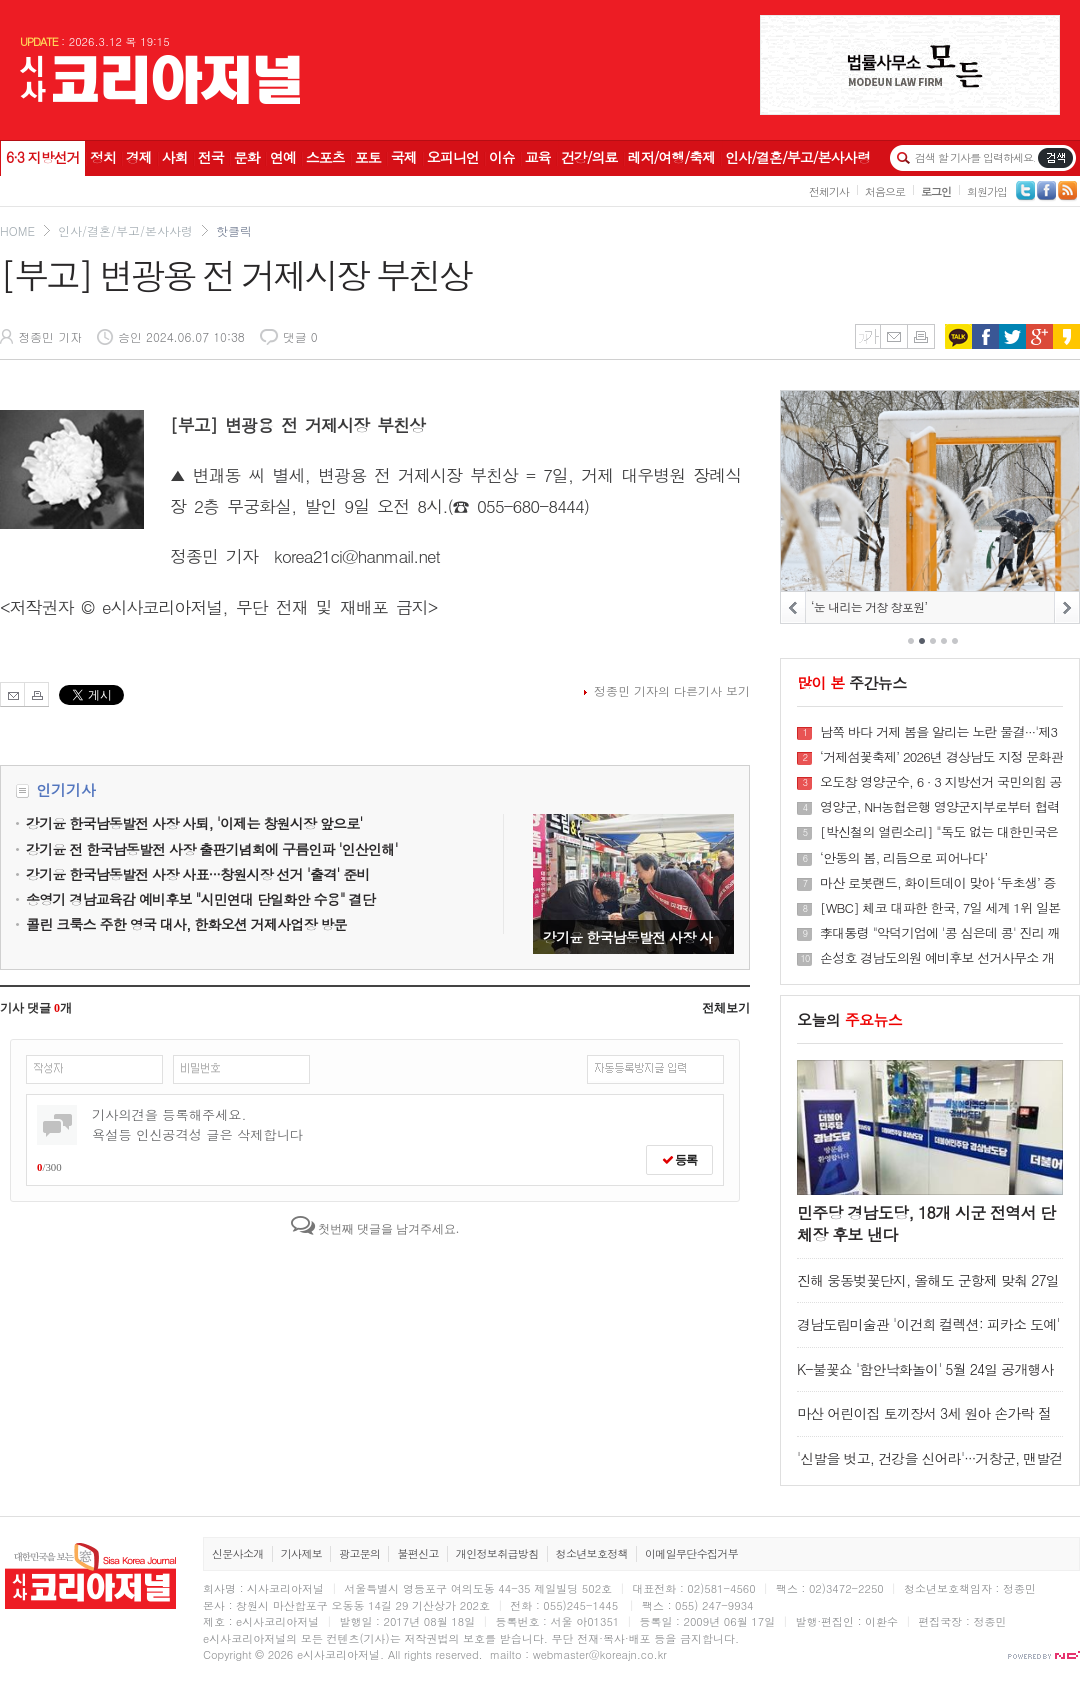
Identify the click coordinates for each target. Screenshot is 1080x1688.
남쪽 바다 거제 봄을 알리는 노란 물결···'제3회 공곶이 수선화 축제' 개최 (938, 732)
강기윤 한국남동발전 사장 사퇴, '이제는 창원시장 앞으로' (633, 884)
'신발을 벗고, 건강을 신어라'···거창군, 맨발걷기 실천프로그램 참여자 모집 (930, 1467)
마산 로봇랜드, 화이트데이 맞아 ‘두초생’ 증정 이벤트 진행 (938, 883)
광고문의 (359, 1553)
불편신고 (417, 1553)
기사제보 (301, 1553)
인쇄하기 (921, 336)
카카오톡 (958, 336)
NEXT (1066, 607)
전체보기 (726, 1008)
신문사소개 (238, 1553)
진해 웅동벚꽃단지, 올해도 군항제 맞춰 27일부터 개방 (928, 1289)
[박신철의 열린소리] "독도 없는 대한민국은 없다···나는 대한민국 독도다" (939, 832)
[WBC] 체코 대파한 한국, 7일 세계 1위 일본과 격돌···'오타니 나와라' (940, 908)
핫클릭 (234, 230)
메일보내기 (893, 336)
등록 (679, 1160)
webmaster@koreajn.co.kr (600, 1654)
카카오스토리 (1066, 336)
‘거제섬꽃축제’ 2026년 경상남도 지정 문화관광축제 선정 (941, 757)
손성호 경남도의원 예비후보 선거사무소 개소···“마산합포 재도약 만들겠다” (937, 958)
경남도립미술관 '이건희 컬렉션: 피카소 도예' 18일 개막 (928, 1333)
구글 (1039, 336)
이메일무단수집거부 (691, 1553)
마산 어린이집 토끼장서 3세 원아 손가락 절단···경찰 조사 (924, 1422)
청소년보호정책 (592, 1553)
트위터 (1012, 336)
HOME (17, 230)
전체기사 (829, 191)
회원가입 (987, 191)
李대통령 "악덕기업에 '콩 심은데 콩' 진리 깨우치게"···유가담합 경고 (940, 933)
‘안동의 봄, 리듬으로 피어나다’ (903, 858)
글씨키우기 (867, 336)
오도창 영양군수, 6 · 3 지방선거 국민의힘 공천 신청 (941, 782)
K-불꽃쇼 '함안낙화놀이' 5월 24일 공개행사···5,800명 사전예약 (925, 1378)
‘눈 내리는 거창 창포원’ (869, 606)
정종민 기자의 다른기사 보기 (672, 690)
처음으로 (885, 191)
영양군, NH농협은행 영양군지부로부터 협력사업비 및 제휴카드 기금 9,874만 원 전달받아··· (939, 807)
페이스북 (985, 336)
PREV (793, 607)
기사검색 (1055, 158)
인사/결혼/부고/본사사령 (125, 230)
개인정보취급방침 (497, 1553)
